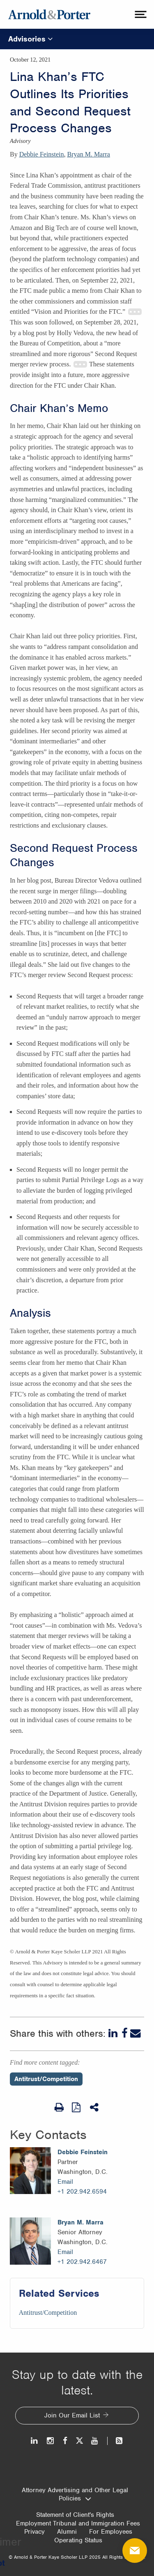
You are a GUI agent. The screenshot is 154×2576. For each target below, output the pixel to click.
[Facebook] (125, 2033)
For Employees (110, 2532)
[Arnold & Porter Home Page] (49, 14)
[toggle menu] (139, 14)
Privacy (34, 2532)
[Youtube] (95, 2441)
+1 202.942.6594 (82, 2191)
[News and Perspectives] (116, 2441)
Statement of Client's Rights (75, 2515)
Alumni (67, 2532)
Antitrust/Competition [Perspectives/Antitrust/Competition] (46, 2079)
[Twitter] (79, 2441)
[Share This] (95, 2107)
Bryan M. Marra (88, 154)
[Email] (135, 2033)
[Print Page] (59, 2107)
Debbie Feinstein (41, 154)
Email (65, 2182)
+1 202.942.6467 (82, 2262)
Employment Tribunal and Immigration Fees (78, 2523)
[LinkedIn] (113, 2033)
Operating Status (78, 2540)
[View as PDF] (77, 2107)
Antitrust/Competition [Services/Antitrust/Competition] (48, 2312)
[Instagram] (51, 2441)
